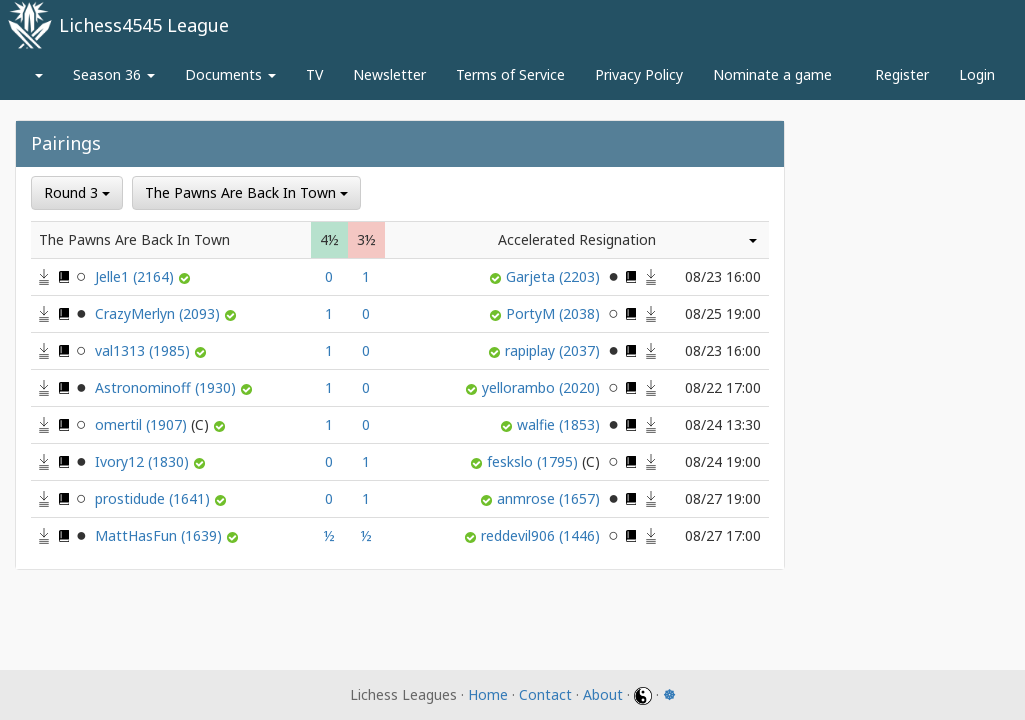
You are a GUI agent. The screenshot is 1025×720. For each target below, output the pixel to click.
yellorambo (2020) (543, 387)
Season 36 (114, 74)
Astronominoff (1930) (167, 387)
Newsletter (389, 74)
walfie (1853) (560, 424)
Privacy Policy (639, 74)
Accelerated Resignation (577, 239)
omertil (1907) (154, 424)
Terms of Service (510, 74)
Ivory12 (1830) (144, 461)
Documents (230, 74)
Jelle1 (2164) (136, 276)
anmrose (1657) (550, 498)
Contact (545, 694)
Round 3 (77, 192)
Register (902, 74)
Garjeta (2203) (555, 276)
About (603, 694)
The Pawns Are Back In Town (246, 192)
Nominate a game (772, 74)
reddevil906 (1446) (542, 535)
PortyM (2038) (555, 313)
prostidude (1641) (154, 498)
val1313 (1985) (144, 350)
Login (977, 74)
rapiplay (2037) (554, 350)
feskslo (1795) (545, 461)
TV (314, 74)
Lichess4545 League (144, 25)
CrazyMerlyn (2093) (159, 313)
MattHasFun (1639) (160, 535)
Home (488, 694)
